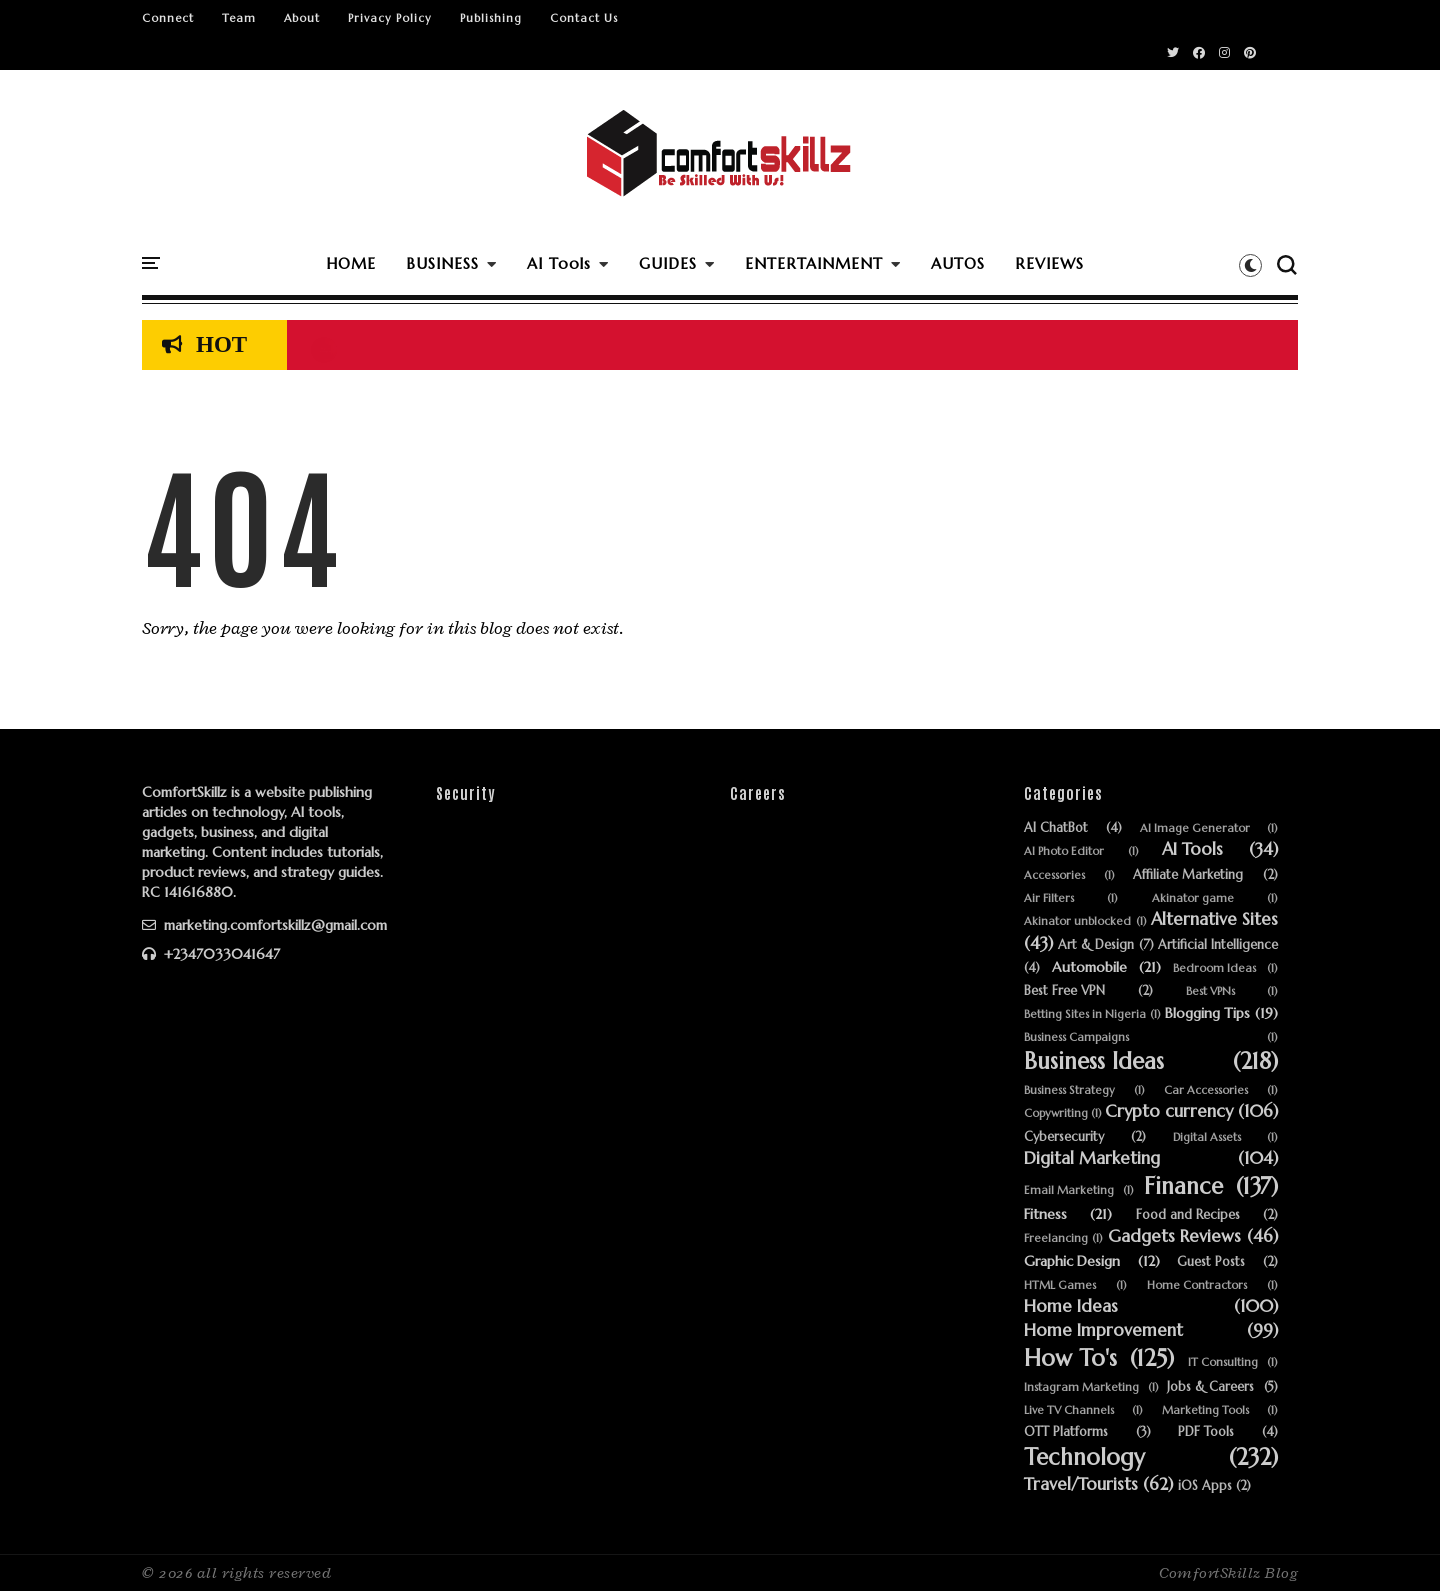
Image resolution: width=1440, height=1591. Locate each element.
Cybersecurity (1064, 1137)
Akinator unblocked (1077, 921)
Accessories (1054, 875)
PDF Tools (1206, 1432)
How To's (1070, 1358)
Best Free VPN (1064, 991)
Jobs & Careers (1210, 1387)
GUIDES (668, 263)
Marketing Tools (1205, 1410)
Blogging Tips (1207, 1013)
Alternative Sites (1214, 920)
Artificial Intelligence (1218, 945)
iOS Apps (1205, 1486)
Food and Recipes (1188, 1215)
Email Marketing (1069, 1190)
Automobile (1089, 967)
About (302, 18)
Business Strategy (1069, 1090)
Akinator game (1193, 898)
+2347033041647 (211, 954)
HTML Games (1060, 1285)
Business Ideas (1094, 1061)
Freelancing (1056, 1238)
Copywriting (1056, 1113)
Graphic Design (1072, 1261)
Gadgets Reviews (1174, 1237)
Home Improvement (1103, 1331)
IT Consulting (1223, 1362)
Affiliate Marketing (1188, 875)
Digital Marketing (1092, 1159)
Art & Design (1096, 945)
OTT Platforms (1066, 1432)
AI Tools (559, 263)
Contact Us (584, 18)
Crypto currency (1169, 1112)
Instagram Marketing (1081, 1387)
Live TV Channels (1069, 1410)
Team (239, 18)
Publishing (491, 18)
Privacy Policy (390, 18)
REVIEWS (1049, 263)
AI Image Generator (1195, 828)
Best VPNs (1210, 991)
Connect (168, 18)
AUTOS (958, 263)
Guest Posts (1211, 1262)
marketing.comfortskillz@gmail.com (264, 925)
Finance (1183, 1186)
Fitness (1045, 1214)
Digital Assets (1207, 1137)
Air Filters (1049, 898)
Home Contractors (1197, 1285)
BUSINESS (442, 263)
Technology (1084, 1457)
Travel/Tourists (1081, 1485)
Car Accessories (1206, 1090)
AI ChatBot (1056, 828)
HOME (351, 263)
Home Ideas (1071, 1307)
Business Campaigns (1076, 1037)
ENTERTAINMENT (814, 263)
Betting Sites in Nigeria (1085, 1014)
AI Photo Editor (1064, 851)
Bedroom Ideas (1214, 968)
